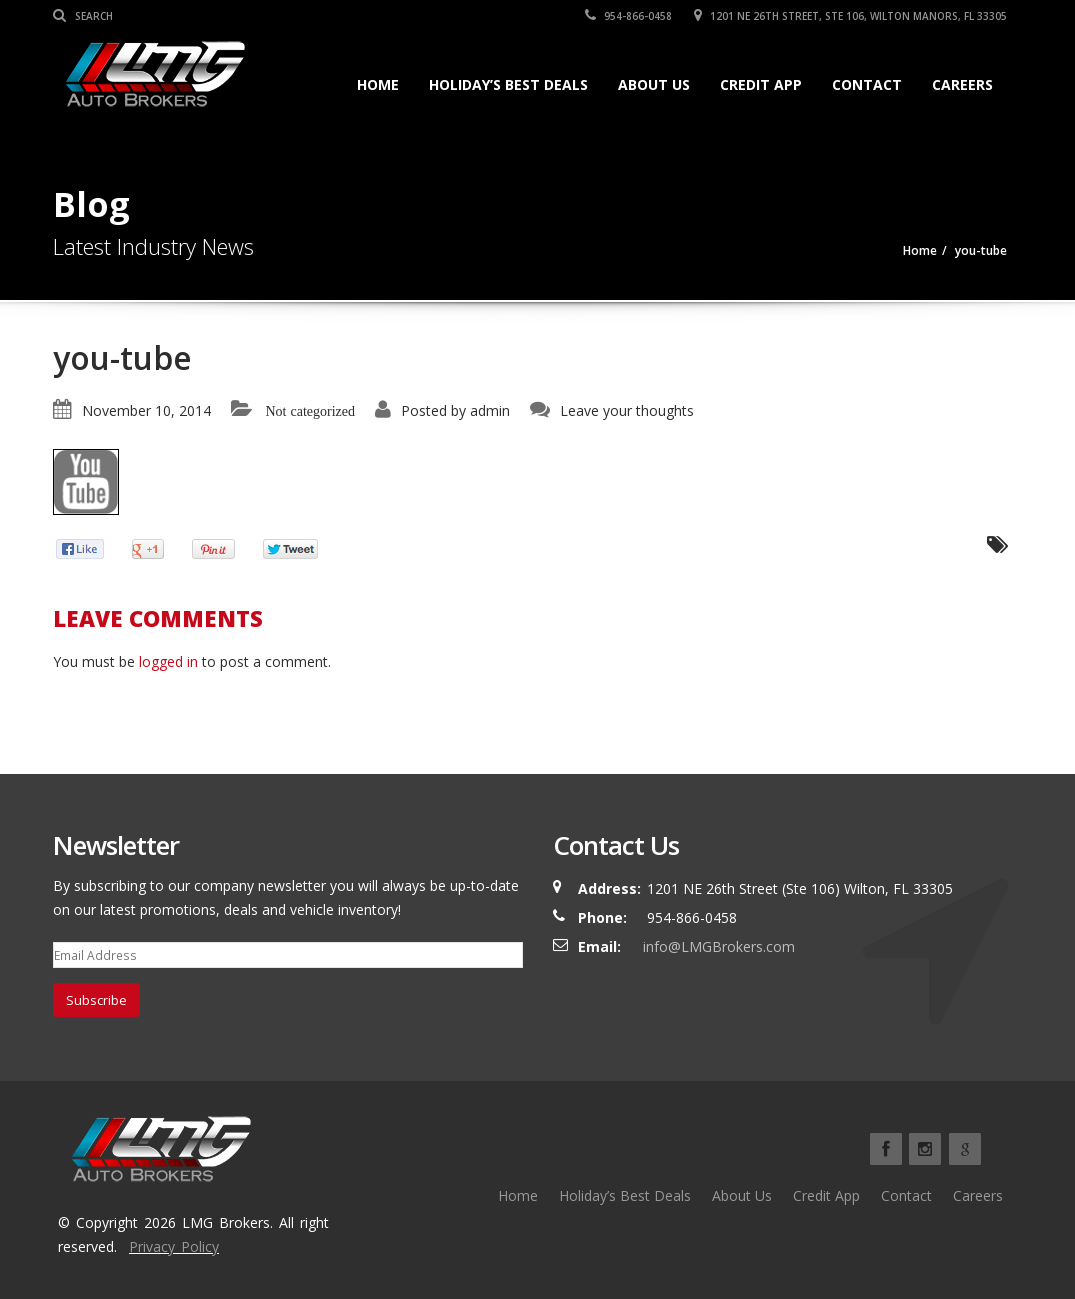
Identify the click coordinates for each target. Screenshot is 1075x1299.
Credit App (761, 84)
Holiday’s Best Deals (508, 84)
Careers (962, 84)
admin (490, 410)
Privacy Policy (174, 1246)
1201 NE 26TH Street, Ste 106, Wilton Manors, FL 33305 (851, 16)
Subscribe (96, 1000)
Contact (867, 84)
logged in (168, 661)
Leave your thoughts (627, 410)
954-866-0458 (629, 16)
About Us (654, 84)
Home (378, 84)
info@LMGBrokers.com (719, 946)
